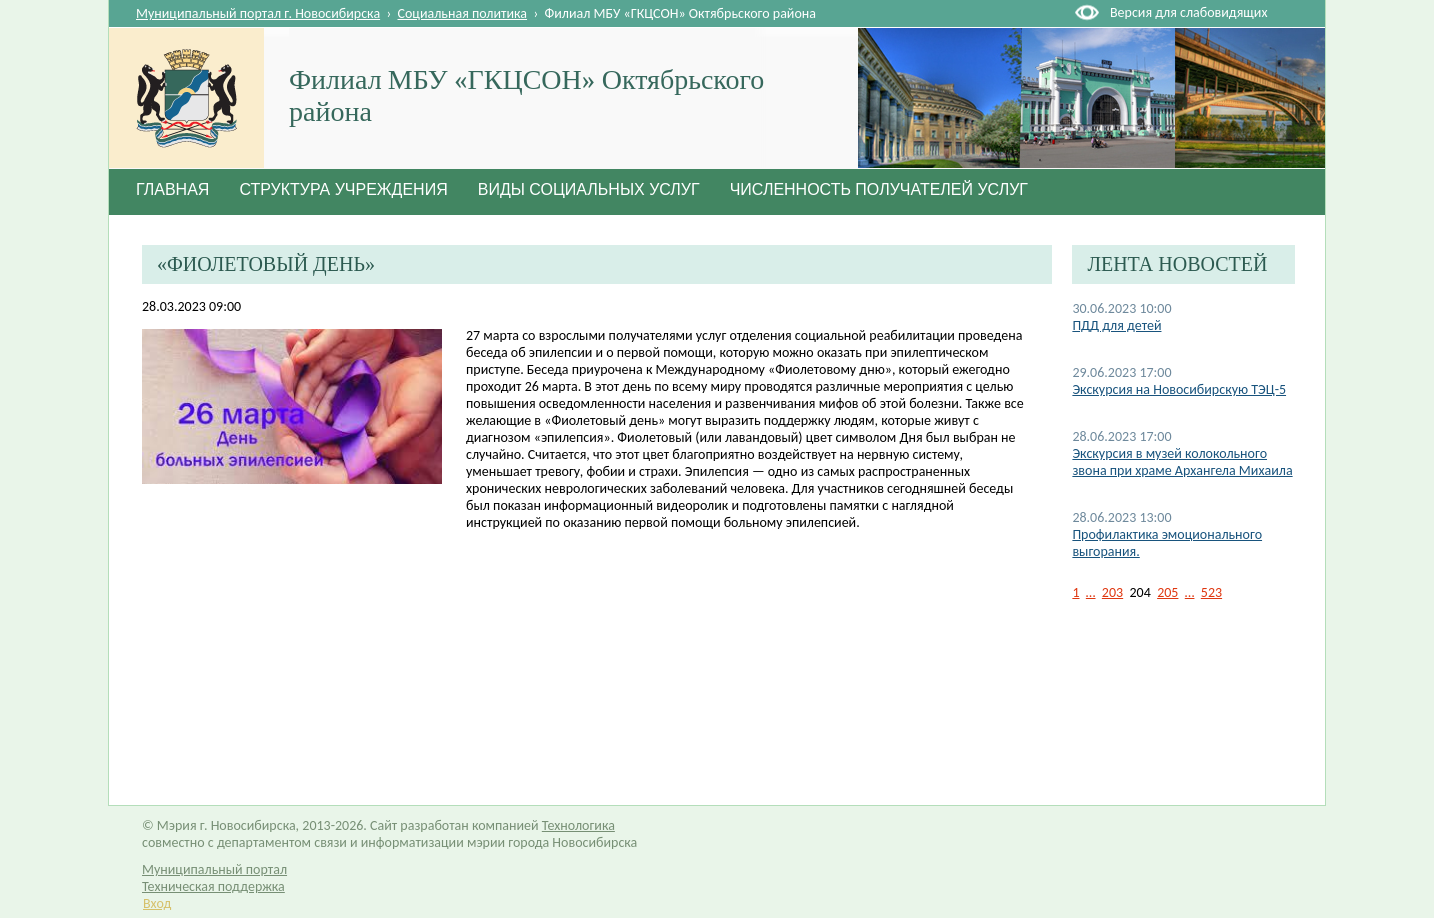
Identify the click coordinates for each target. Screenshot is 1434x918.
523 (1211, 592)
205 (1167, 592)
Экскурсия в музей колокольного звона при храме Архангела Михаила (1182, 462)
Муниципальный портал (214, 869)
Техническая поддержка (213, 886)
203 (1112, 592)
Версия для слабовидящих (1188, 12)
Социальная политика (463, 13)
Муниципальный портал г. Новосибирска (258, 13)
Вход (157, 903)
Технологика (578, 825)
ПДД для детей (1116, 325)
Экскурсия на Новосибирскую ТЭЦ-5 (1179, 389)
